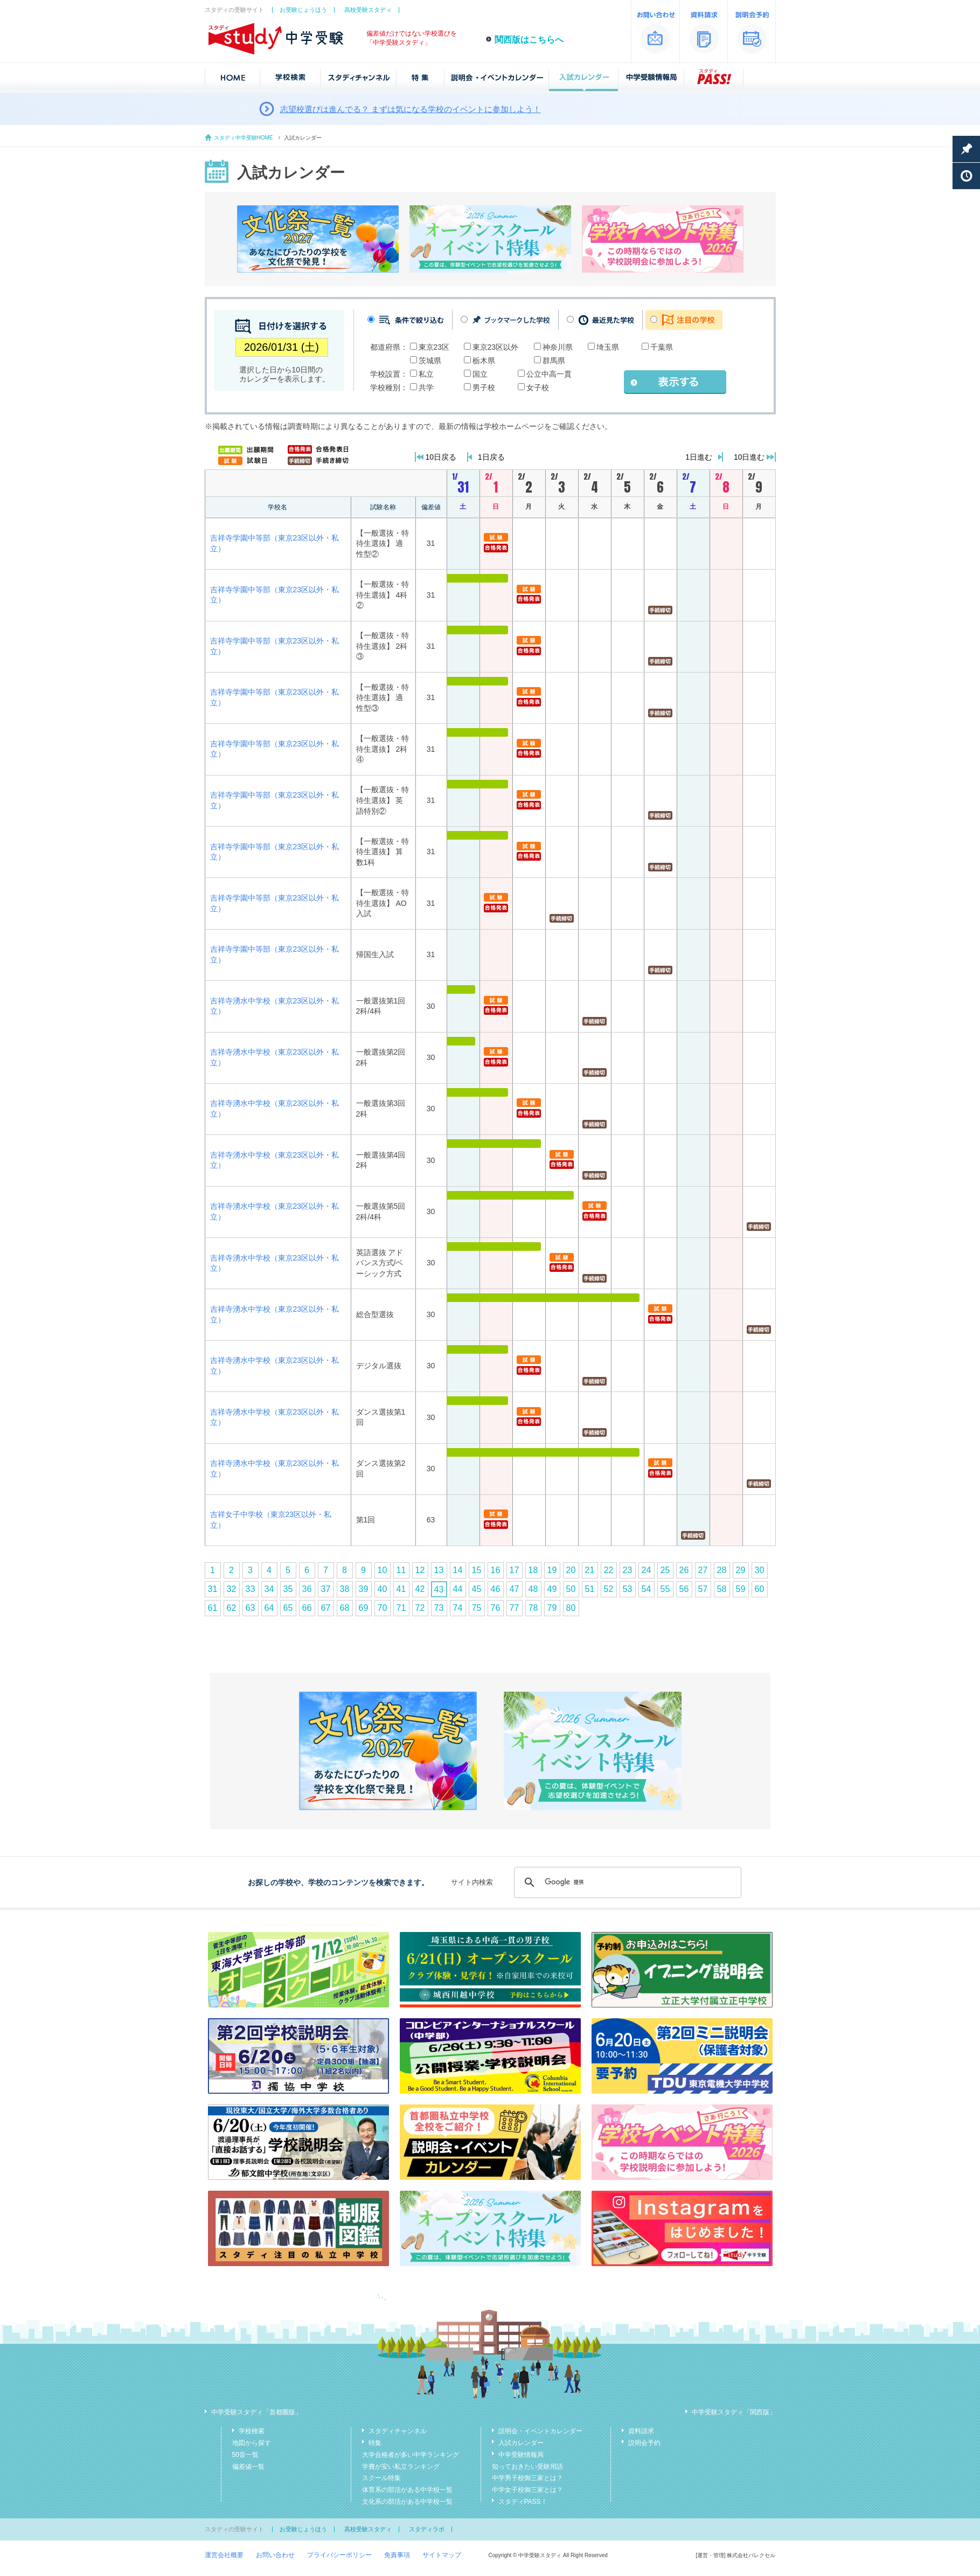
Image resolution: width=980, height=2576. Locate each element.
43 (439, 1589)
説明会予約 (644, 2443)
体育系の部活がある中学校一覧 (407, 2490)
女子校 (537, 387)
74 (458, 1607)
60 (759, 1589)
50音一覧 (245, 2455)
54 (646, 1589)
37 (326, 1589)
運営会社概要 (224, 2555)
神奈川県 (558, 347)
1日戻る (491, 457)
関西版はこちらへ (529, 39)
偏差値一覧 (248, 2466)
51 (590, 1589)
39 (364, 1589)
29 (741, 1570)
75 (477, 1607)
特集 (375, 2443)
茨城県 (430, 360)
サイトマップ (441, 2555)
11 (401, 1570)
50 (571, 1589)
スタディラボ (426, 2529)
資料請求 (641, 2431)
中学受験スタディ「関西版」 (734, 2412)
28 (722, 1570)
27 (703, 1570)
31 (213, 1589)
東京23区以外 (495, 347)
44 (458, 1589)
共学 (426, 387)
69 (364, 1607)
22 (609, 1570)
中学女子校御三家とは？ (527, 2490)
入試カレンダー (521, 2443)
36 (307, 1589)
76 (496, 1607)
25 (665, 1570)
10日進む (749, 457)
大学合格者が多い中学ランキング (410, 2455)
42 (420, 1589)
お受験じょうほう (303, 9)
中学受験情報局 (521, 2455)
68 (345, 1607)
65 (288, 1607)
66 (307, 1607)
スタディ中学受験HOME (243, 138)
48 (533, 1589)
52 (609, 1589)
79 (552, 1607)
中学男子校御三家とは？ (527, 2478)
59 (741, 1589)
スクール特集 (381, 2478)
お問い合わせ (275, 2555)
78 (533, 1607)
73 (439, 1607)
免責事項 (397, 2555)
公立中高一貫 (549, 374)
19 (552, 1570)
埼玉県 (607, 347)
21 (590, 1570)
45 (477, 1589)
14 (458, 1570)
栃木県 (483, 360)
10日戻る (441, 457)
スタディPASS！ (522, 2501)
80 (571, 1607)
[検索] (626, 1882)
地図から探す (251, 2443)
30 (759, 1570)
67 (326, 1607)
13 (439, 1570)
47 (514, 1589)
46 (496, 1589)
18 (533, 1570)
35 (288, 1589)
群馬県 (554, 360)
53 (628, 1589)
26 (684, 1570)
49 (552, 1589)
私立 (426, 374)
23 (628, 1570)
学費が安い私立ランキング (401, 2466)
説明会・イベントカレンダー (540, 2431)
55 (665, 1589)
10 (382, 1570)
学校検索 (252, 2431)
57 (703, 1589)
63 (250, 1607)
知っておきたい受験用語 (527, 2466)
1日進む (698, 457)
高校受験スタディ (368, 9)
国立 (480, 374)
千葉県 (661, 347)
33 (250, 1589)
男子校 (483, 387)
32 (232, 1589)
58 (722, 1589)
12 (420, 1570)
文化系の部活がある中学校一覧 (407, 2501)
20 (571, 1570)
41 (401, 1589)
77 (514, 1607)
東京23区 (434, 347)
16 (496, 1570)
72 (420, 1607)
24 (646, 1570)
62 (232, 1607)
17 (514, 1570)
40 (382, 1589)
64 (269, 1607)
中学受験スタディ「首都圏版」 (256, 2412)
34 (269, 1589)
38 (345, 1589)
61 (213, 1607)
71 (401, 1607)
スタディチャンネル (398, 2431)
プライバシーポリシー (339, 2555)
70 (382, 1607)
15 (477, 1570)
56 (684, 1589)
